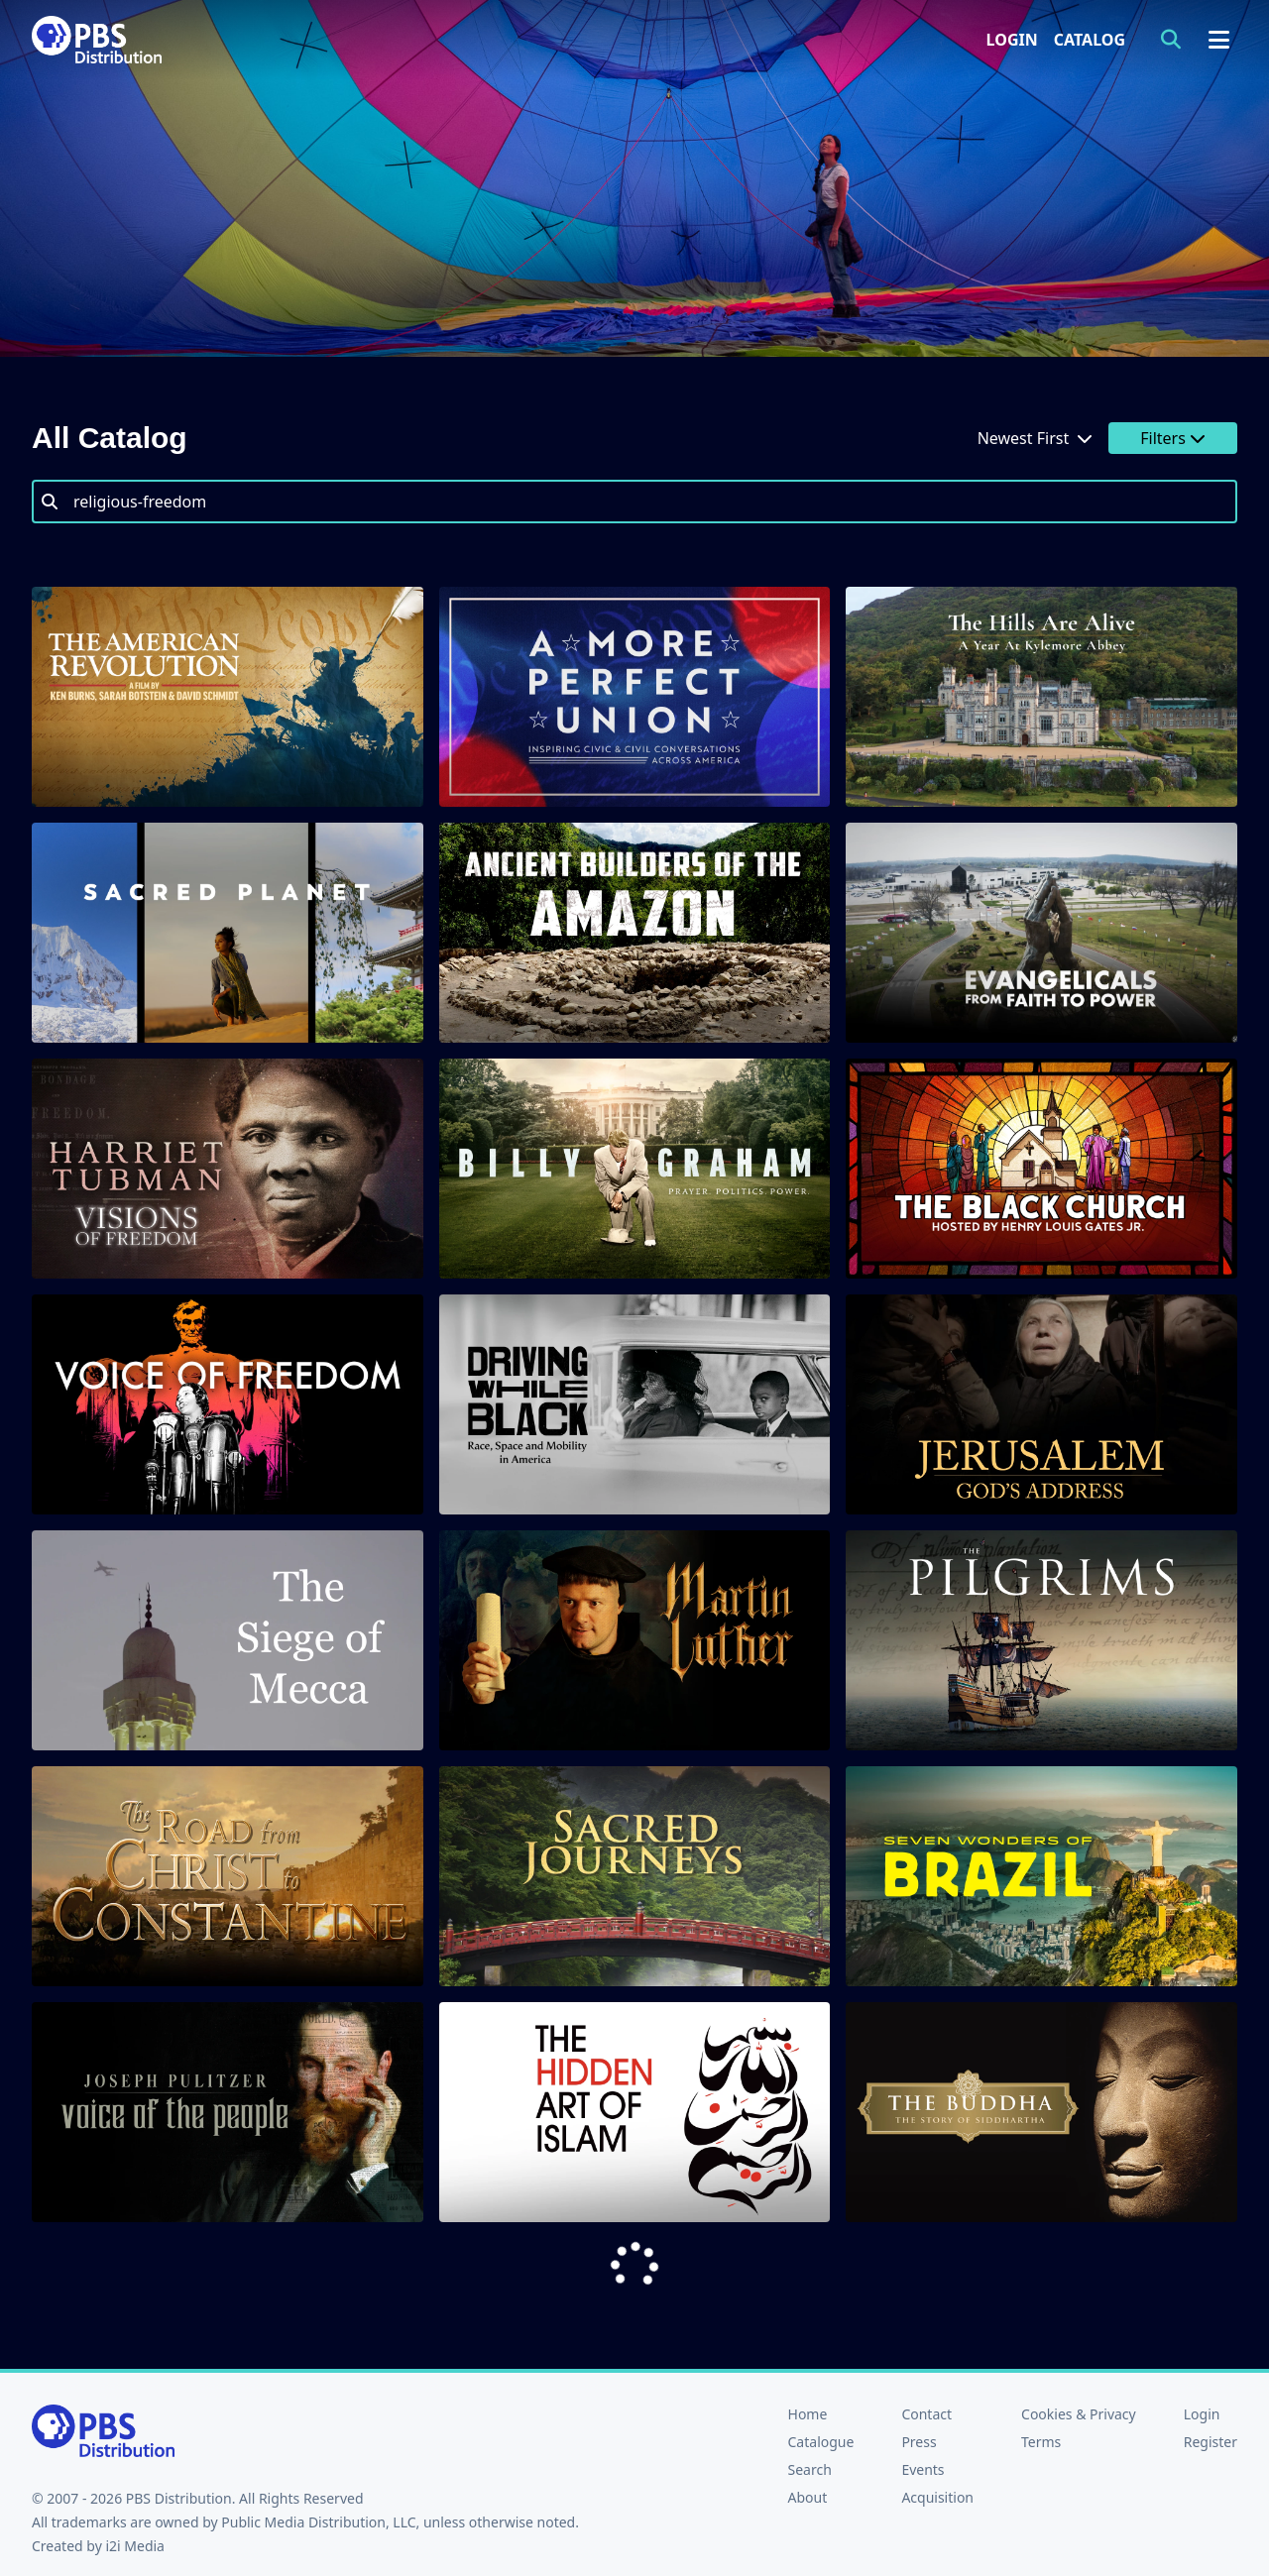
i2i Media (135, 2545)
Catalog (1089, 40)
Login (1012, 40)
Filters (1173, 438)
